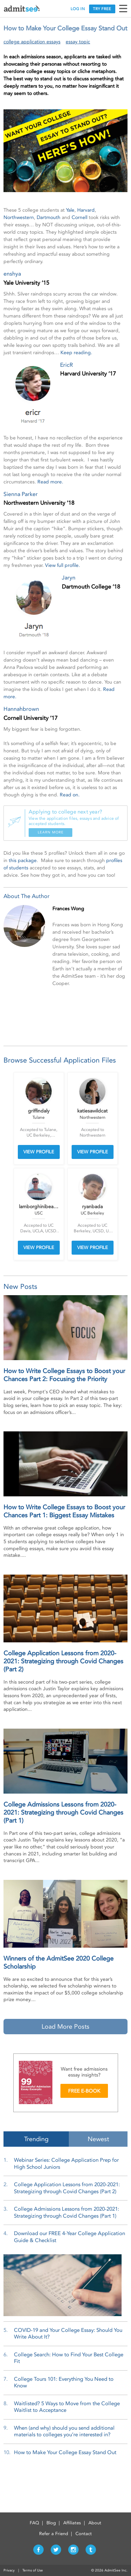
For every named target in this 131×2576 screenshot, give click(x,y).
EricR (66, 365)
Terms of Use (32, 2570)
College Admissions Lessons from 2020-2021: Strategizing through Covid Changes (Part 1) (63, 1813)
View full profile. (62, 565)
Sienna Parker (20, 494)
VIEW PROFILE (38, 1151)
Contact (83, 2533)
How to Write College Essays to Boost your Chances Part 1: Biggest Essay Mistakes (64, 1511)
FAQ (34, 2522)
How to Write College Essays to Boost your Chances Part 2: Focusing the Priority (64, 1375)
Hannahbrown (21, 709)
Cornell (79, 217)
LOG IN (78, 9)
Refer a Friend (53, 2533)
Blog (51, 2522)
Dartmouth (48, 217)
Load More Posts (65, 2026)
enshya (12, 273)
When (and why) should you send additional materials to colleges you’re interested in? (64, 2431)
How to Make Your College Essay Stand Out (65, 2452)
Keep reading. (76, 353)
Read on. (70, 795)
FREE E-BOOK (84, 2091)
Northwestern (18, 217)
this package (23, 860)
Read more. (50, 482)
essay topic (78, 42)
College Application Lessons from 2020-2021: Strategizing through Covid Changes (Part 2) (63, 1661)
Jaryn (68, 577)
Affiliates (72, 2522)
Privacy (9, 2570)
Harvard (86, 210)
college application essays (31, 42)
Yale (70, 210)
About (94, 2522)
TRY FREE (102, 9)
